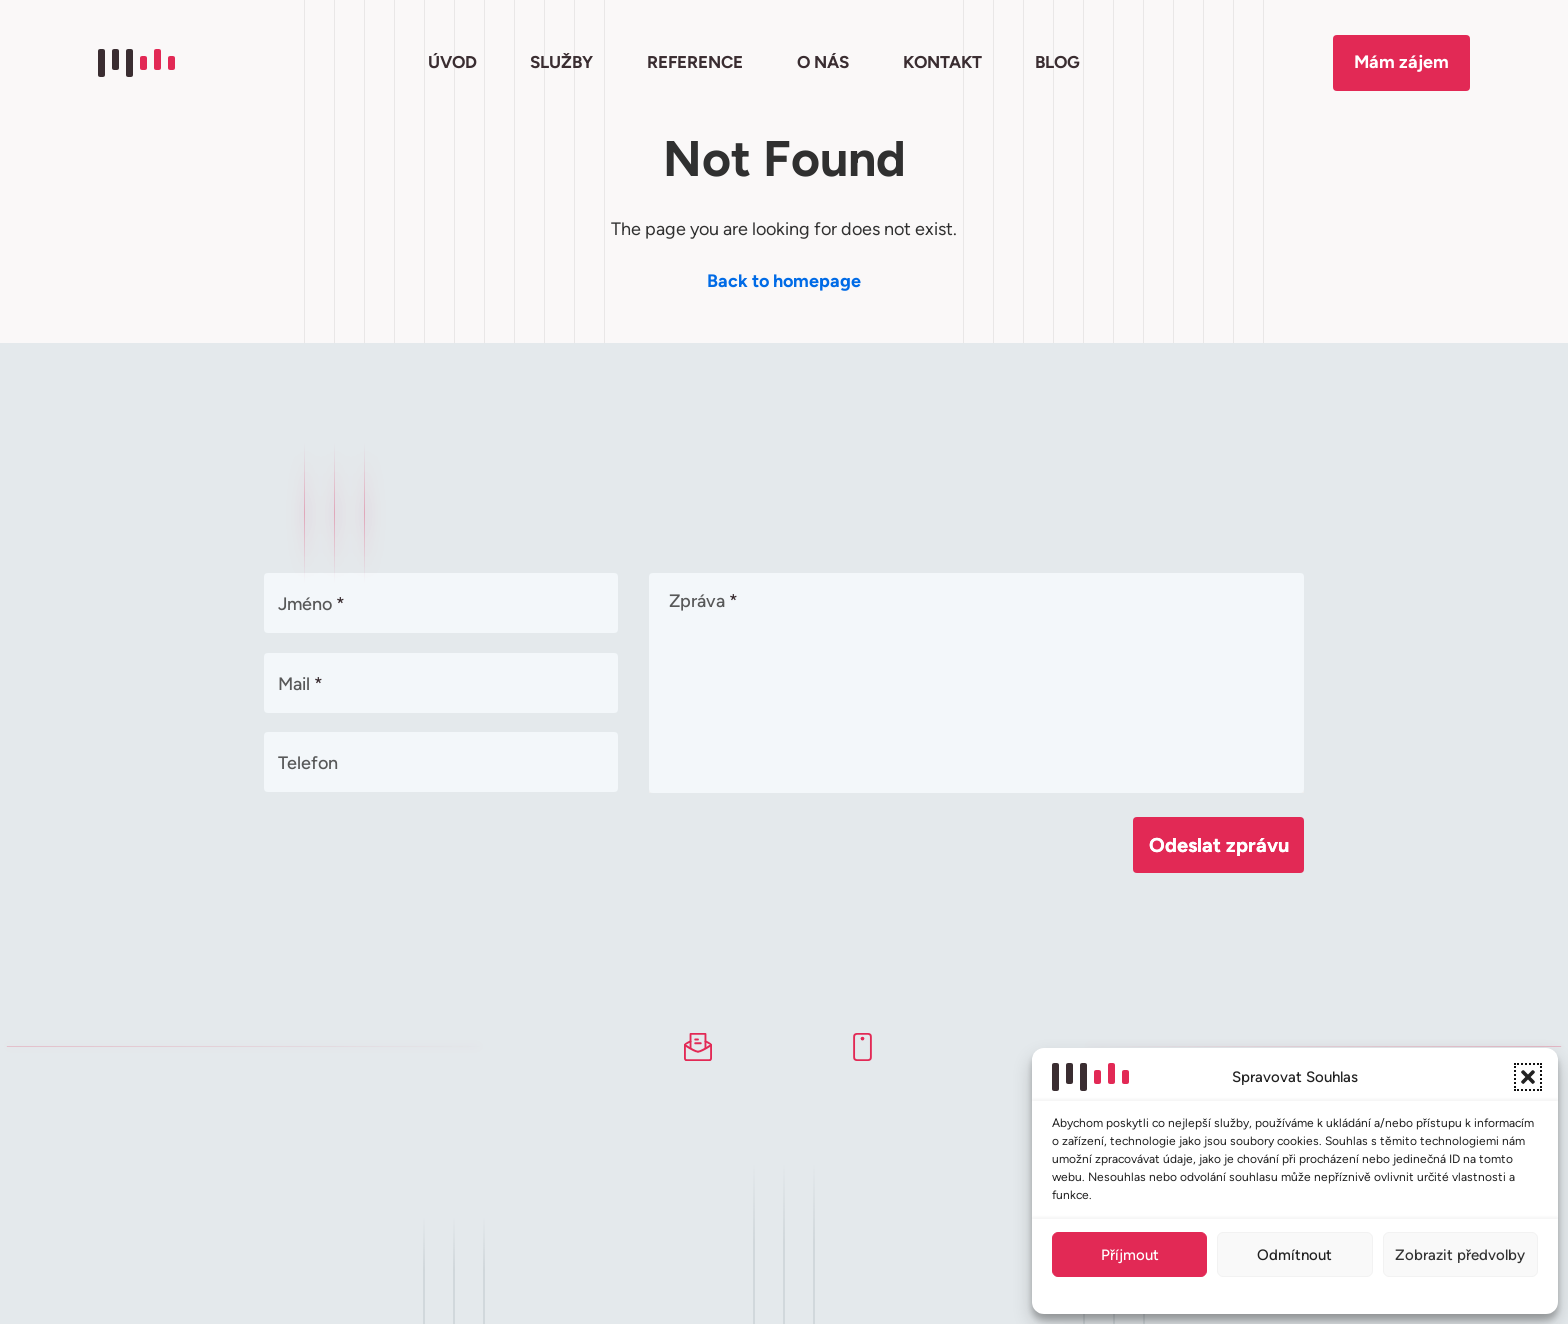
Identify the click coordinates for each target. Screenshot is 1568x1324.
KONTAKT (942, 62)
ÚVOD (452, 62)
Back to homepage (784, 281)
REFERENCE (695, 62)
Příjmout (1130, 1255)
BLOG (1057, 62)
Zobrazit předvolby (1460, 1255)
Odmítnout (1294, 1255)
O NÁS (823, 62)
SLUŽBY (561, 62)
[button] (1528, 1077)
